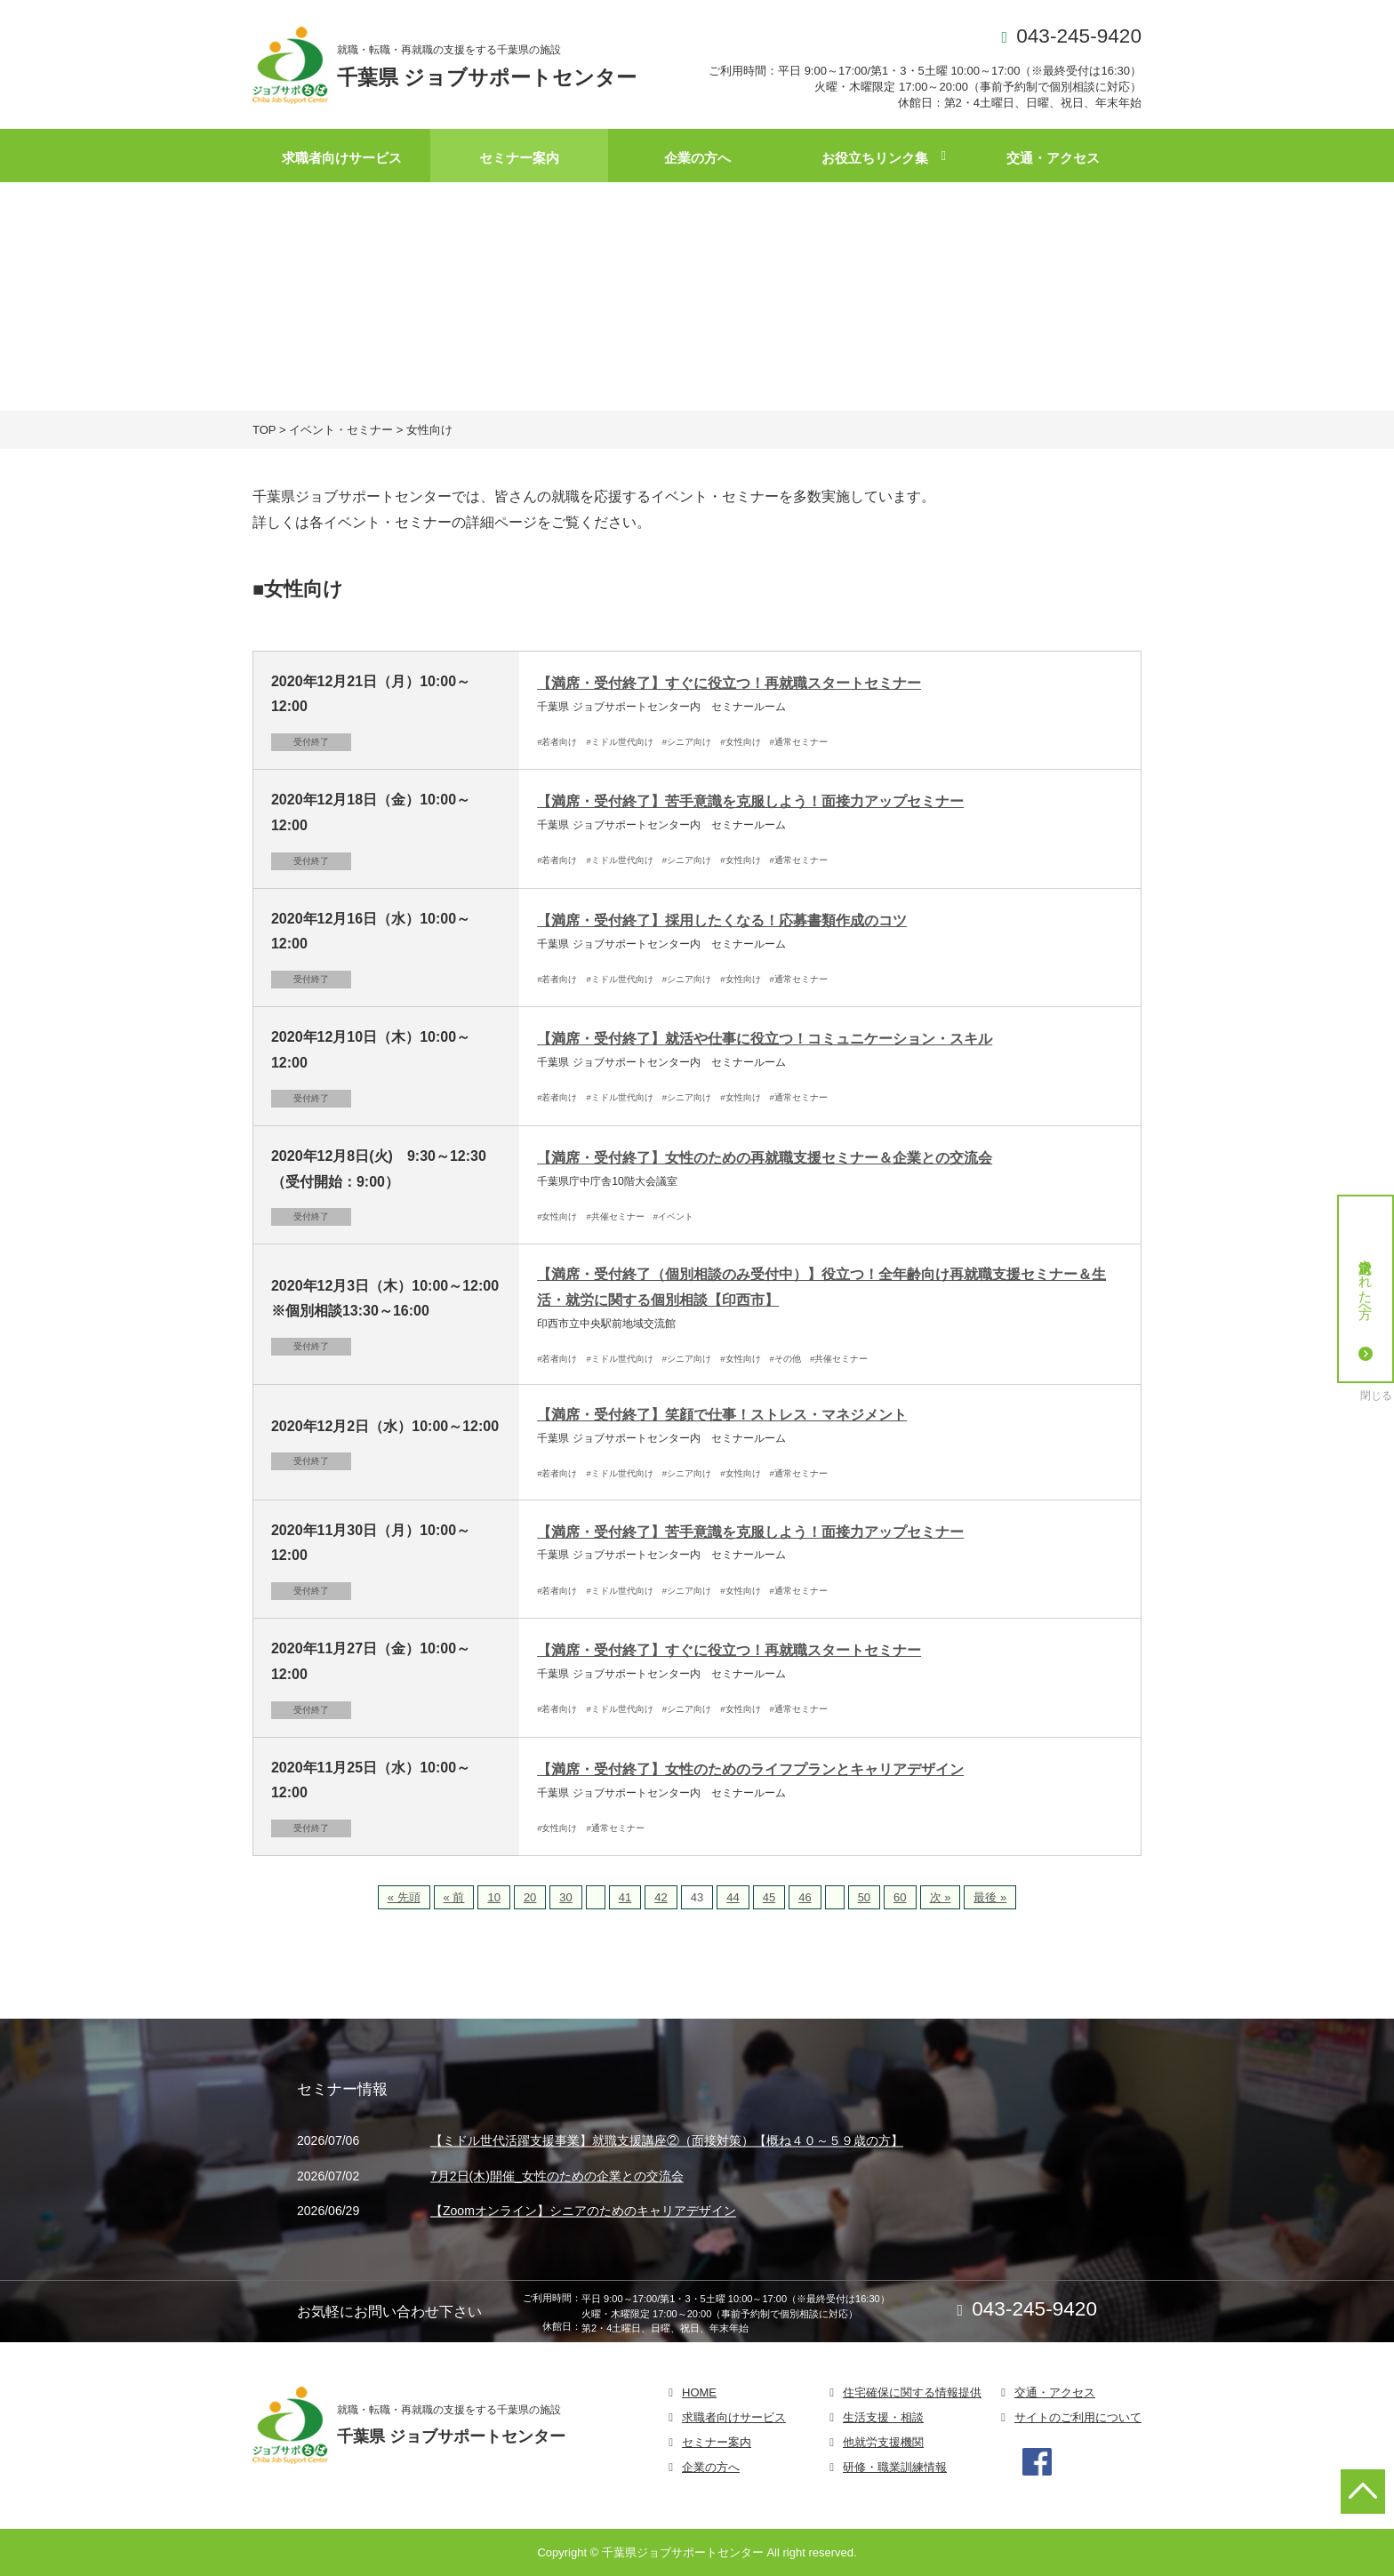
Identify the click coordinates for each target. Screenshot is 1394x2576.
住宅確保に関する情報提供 (912, 2392)
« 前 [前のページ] (454, 1897)
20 (530, 1897)
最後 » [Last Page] (989, 1897)
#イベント (673, 1216)
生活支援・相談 (883, 2417)
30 (565, 1897)
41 (625, 1897)
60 (899, 1897)
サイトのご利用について (1078, 2417)
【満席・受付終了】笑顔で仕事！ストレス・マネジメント (722, 1414)
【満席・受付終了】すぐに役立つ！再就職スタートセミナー (729, 683)
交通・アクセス (1053, 157)
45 (769, 1897)
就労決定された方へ (1366, 1306)
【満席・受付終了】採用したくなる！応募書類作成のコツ (722, 920)
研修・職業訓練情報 (895, 2467)
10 (493, 1897)
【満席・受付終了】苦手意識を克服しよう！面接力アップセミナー (750, 801)
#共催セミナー (616, 1216)
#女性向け (740, 742)
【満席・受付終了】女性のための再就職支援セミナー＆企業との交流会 (764, 1157)
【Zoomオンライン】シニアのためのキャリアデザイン (583, 2211)
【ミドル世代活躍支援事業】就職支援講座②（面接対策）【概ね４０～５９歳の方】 (666, 2141)
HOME (699, 2392)
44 (732, 1897)
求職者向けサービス (342, 157)
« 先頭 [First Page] (404, 1897)
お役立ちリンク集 (874, 157)
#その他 (785, 1359)
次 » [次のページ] (940, 1897)
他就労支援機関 (883, 2442)
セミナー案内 (519, 157)
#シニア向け (686, 742)
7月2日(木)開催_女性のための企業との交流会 (557, 2176)
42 (660, 1897)
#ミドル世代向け (620, 742)
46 (804, 1897)
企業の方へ (697, 157)
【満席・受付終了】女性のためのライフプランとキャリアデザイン (750, 1769)
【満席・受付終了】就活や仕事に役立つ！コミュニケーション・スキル (764, 1038)
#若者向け (557, 742)
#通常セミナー (799, 742)
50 (864, 1897)
